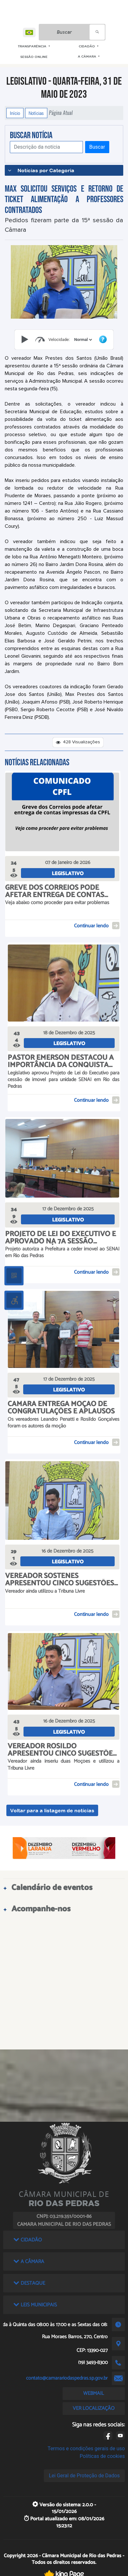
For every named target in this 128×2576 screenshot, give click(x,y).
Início (15, 113)
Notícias (36, 113)
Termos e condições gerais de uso (86, 2448)
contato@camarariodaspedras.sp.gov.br (67, 2378)
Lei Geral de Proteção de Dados (84, 2476)
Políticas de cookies (102, 2456)
